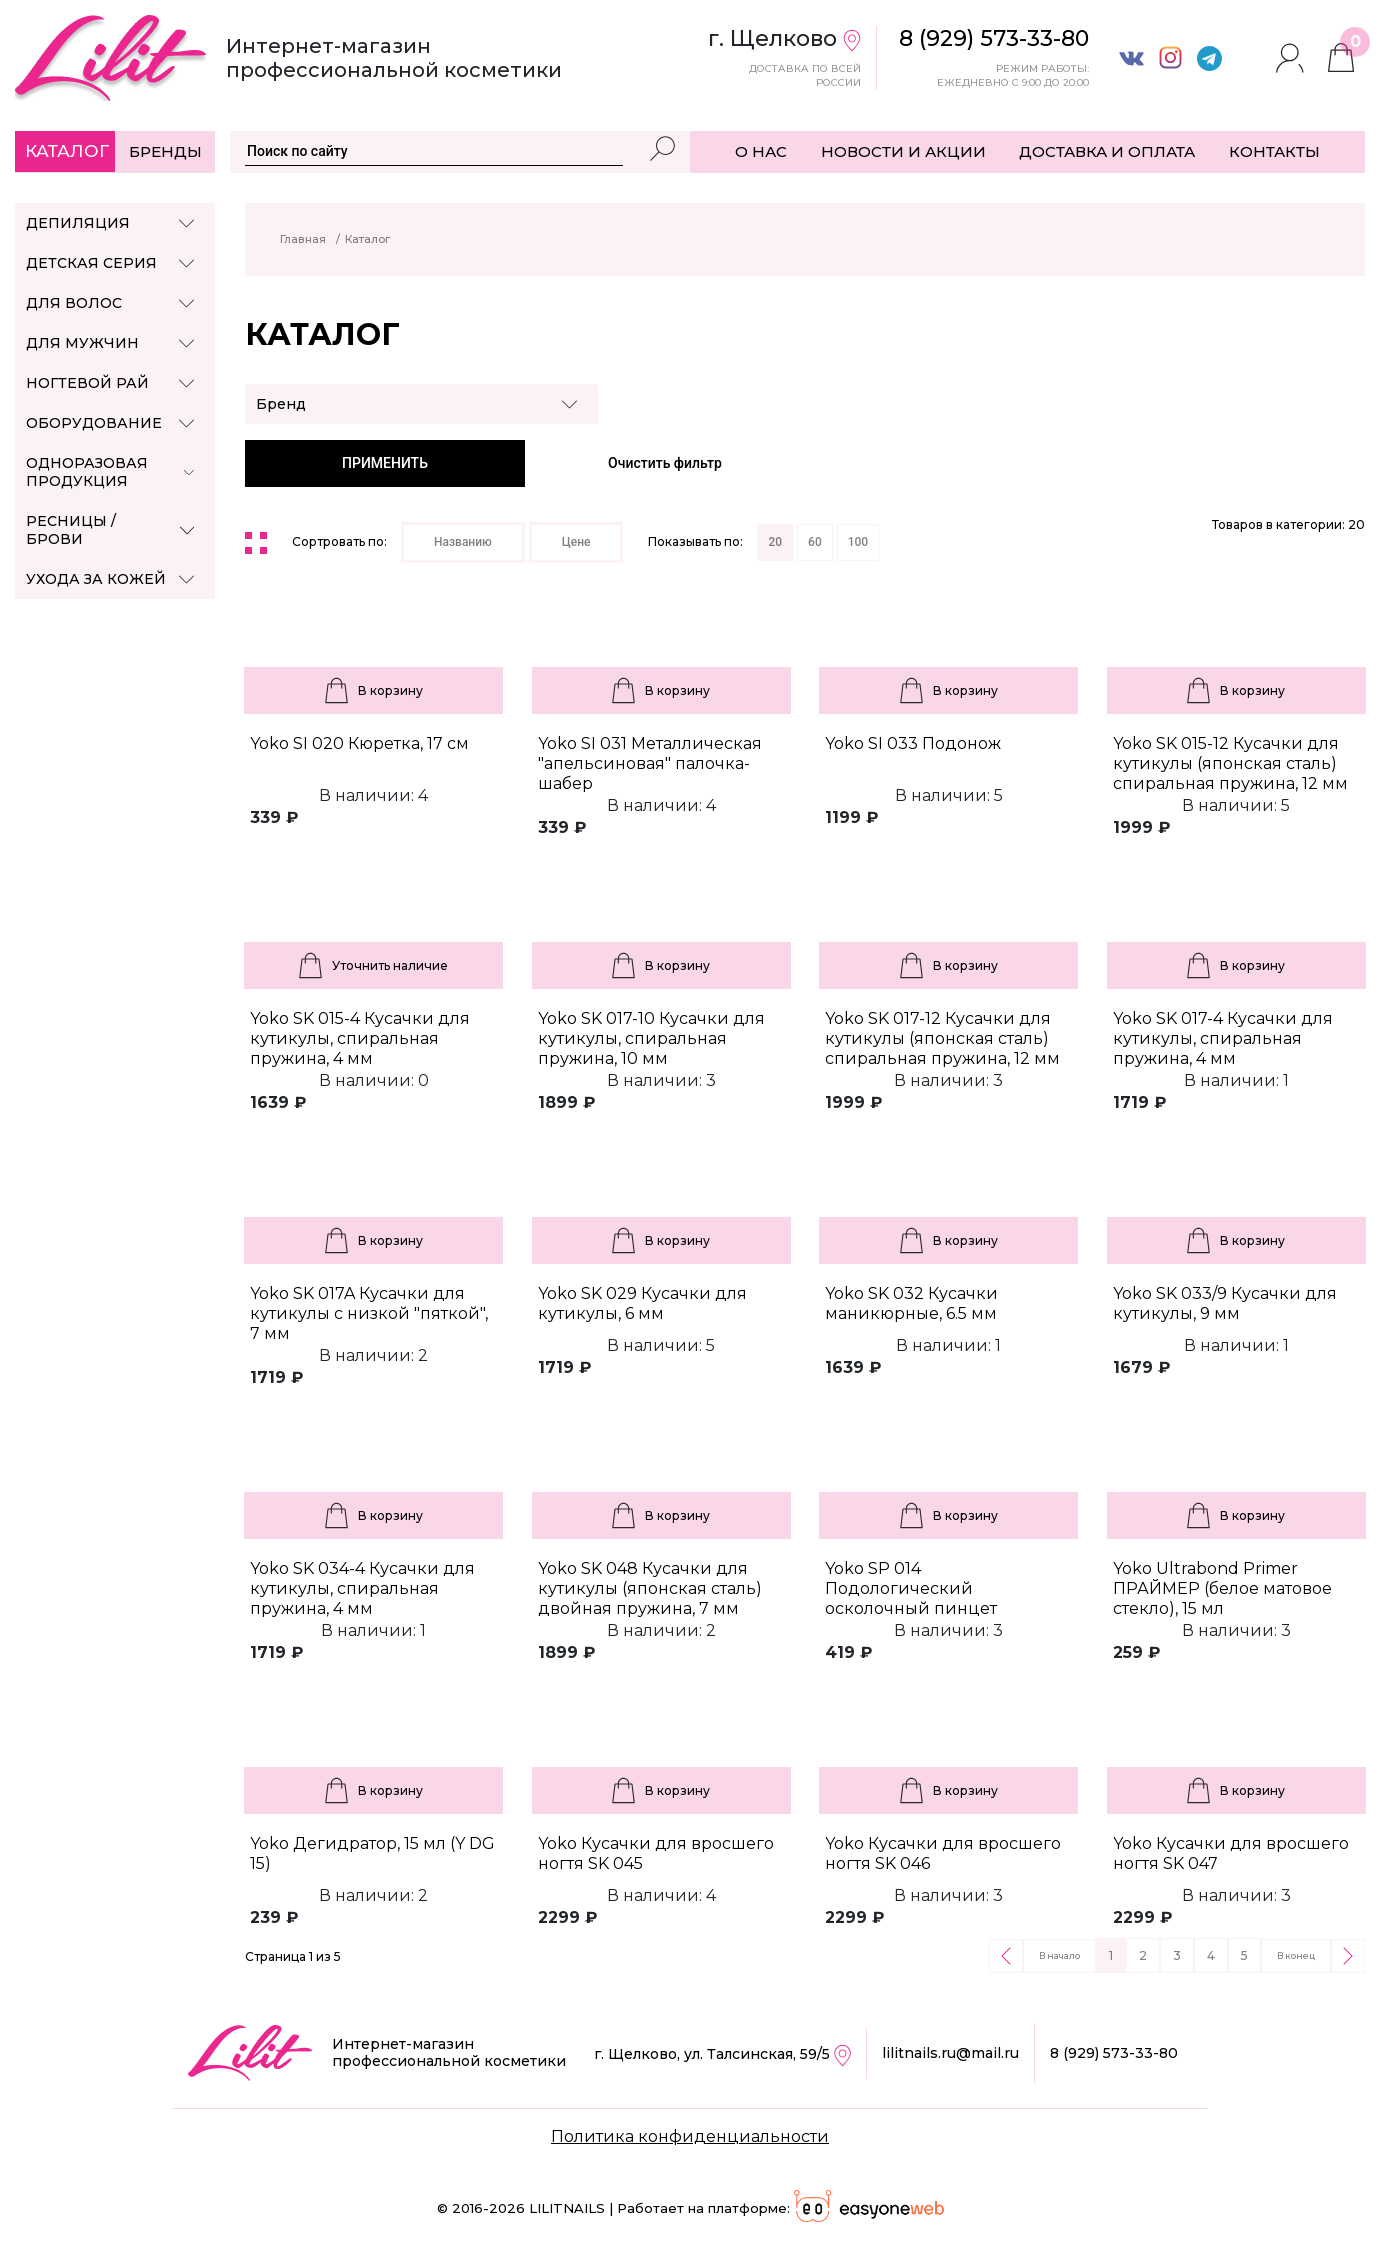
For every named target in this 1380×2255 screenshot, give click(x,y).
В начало (1059, 1955)
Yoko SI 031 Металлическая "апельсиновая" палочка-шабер (650, 763)
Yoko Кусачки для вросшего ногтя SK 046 (943, 1853)
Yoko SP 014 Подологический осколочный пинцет (911, 1588)
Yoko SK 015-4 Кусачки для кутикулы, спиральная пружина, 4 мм (360, 1038)
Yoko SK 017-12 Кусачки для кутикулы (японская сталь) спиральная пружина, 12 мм (942, 1038)
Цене (576, 542)
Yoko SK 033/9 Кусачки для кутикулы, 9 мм (1225, 1303)
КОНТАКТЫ (1274, 151)
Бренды (165, 151)
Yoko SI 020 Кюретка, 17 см (359, 743)
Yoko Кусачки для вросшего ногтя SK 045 (656, 1853)
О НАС (761, 151)
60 (815, 542)
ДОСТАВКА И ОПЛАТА (1107, 151)
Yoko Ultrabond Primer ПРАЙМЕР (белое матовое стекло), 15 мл (1222, 1588)
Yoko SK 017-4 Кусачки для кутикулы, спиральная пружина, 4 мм (1223, 1038)
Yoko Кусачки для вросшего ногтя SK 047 (1231, 1853)
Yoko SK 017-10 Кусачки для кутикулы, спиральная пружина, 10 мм (651, 1038)
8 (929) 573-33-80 (1114, 2053)
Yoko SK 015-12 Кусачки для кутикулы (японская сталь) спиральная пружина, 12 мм (1230, 763)
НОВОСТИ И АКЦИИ (903, 151)
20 (775, 542)
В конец (1296, 1955)
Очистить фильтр (665, 463)
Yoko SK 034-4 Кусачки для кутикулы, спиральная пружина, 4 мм (362, 1588)
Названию (463, 542)
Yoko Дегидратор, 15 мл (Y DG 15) (372, 1853)
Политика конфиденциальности (690, 2136)
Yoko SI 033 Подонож (913, 743)
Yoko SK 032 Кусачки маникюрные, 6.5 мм (911, 1303)
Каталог (67, 151)
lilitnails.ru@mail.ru (950, 2053)
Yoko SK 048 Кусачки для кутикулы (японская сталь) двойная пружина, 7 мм (650, 1588)
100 (858, 542)
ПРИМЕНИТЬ (385, 463)
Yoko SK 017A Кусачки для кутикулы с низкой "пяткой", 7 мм (369, 1313)
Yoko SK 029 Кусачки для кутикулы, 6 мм (642, 1303)
